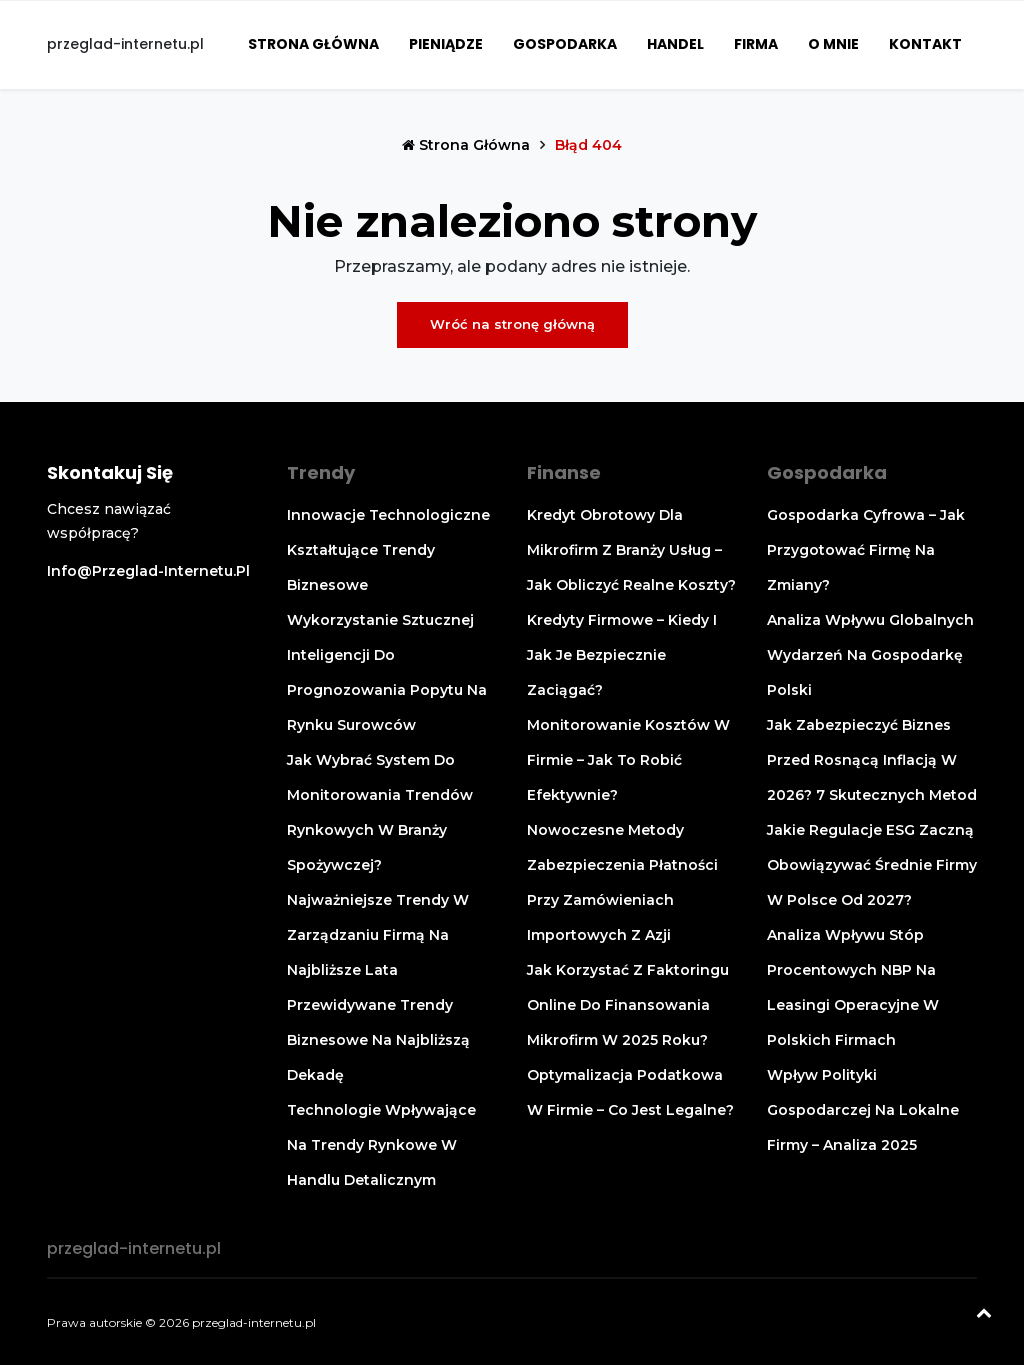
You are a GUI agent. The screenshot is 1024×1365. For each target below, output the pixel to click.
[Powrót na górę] (984, 1315)
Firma (756, 44)
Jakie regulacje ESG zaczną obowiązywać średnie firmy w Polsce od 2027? (872, 865)
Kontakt (925, 44)
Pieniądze (446, 44)
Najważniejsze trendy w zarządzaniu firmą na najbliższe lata (378, 935)
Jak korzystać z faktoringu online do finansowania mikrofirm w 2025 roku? (628, 1005)
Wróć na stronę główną (512, 324)
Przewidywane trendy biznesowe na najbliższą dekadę (378, 1040)
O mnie (833, 44)
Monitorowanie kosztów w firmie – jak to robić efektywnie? (628, 760)
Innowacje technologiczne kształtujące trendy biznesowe (388, 550)
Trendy (321, 472)
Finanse (564, 472)
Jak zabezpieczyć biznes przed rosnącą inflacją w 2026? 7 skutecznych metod (872, 760)
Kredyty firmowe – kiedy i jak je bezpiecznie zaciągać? (622, 655)
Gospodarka (565, 44)
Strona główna (313, 44)
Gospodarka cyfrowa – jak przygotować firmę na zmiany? (866, 550)
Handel (675, 44)
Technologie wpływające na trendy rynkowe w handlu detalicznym (381, 1145)
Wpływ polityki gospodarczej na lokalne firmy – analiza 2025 (863, 1110)
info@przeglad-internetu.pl (148, 571)
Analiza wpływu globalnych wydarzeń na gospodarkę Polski (870, 655)
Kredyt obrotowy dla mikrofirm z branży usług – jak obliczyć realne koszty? (631, 550)
